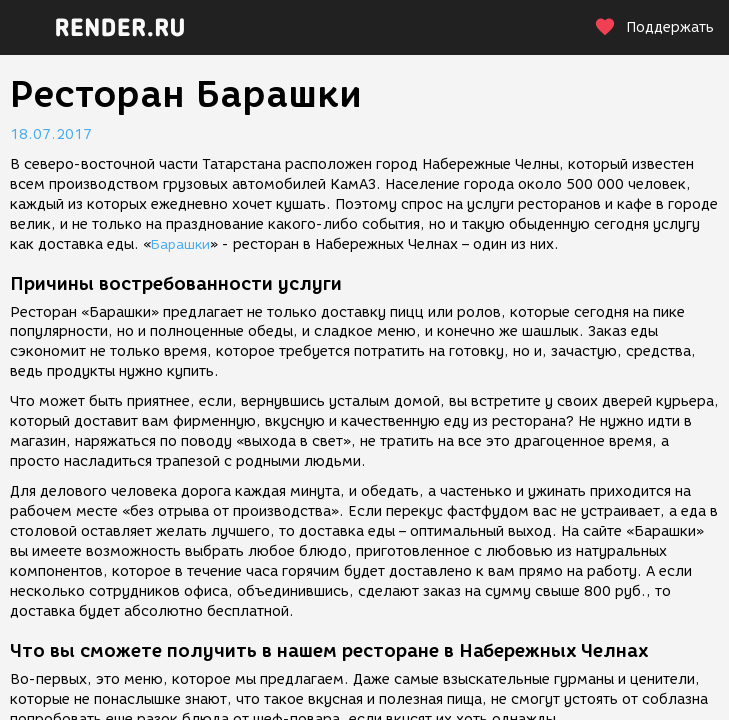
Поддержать (654, 27)
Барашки (180, 244)
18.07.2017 (51, 134)
